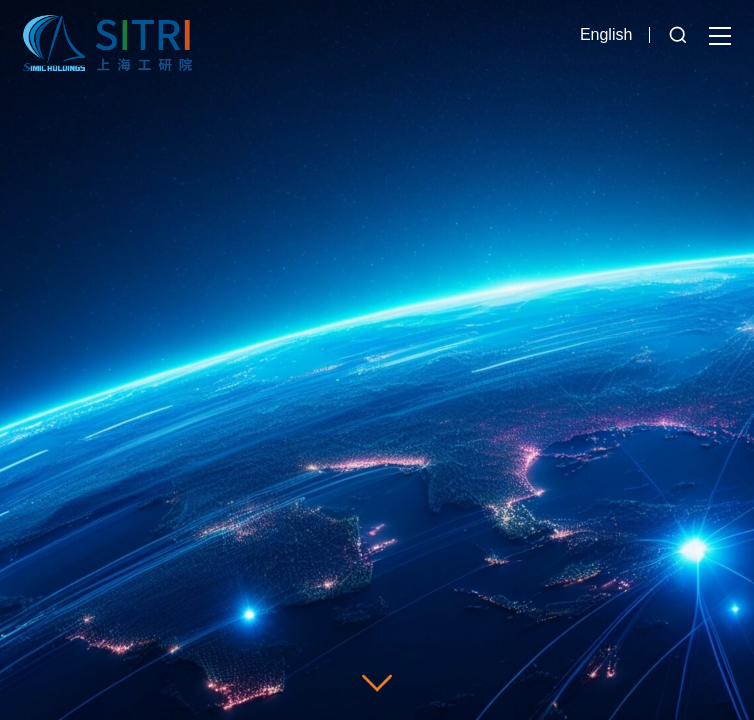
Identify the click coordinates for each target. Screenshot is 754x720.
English (606, 34)
